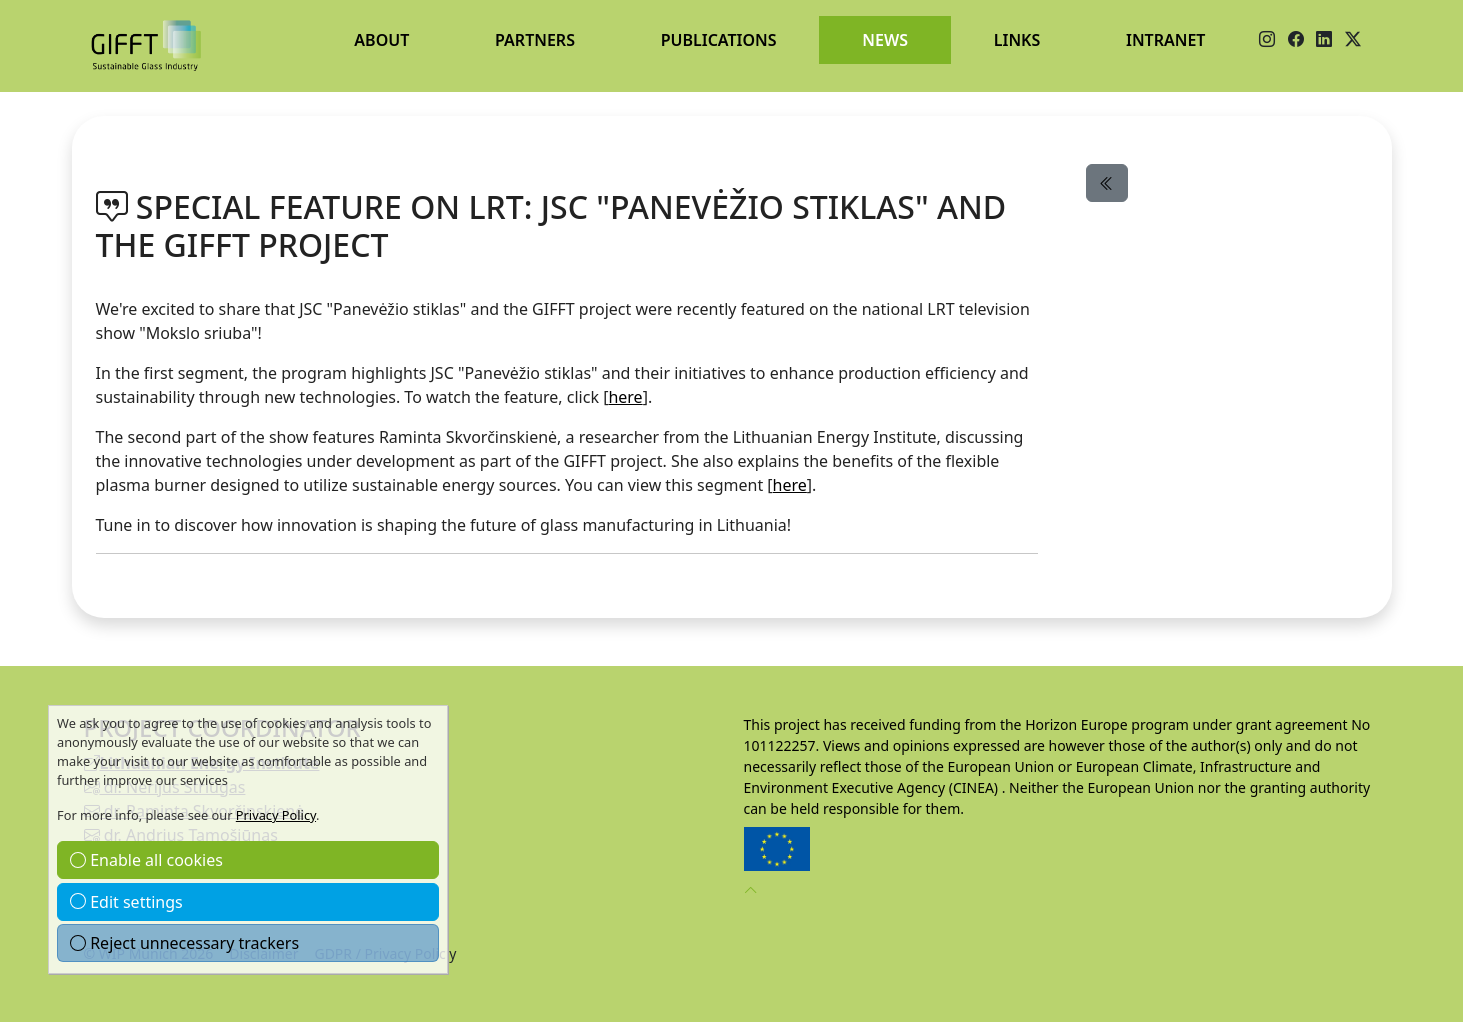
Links (1017, 40)
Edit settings (126, 902)
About (381, 40)
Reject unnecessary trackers (184, 943)
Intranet (1165, 40)
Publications (719, 40)
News (885, 40)
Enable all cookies (146, 860)
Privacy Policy (276, 815)
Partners (535, 40)
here (625, 397)
